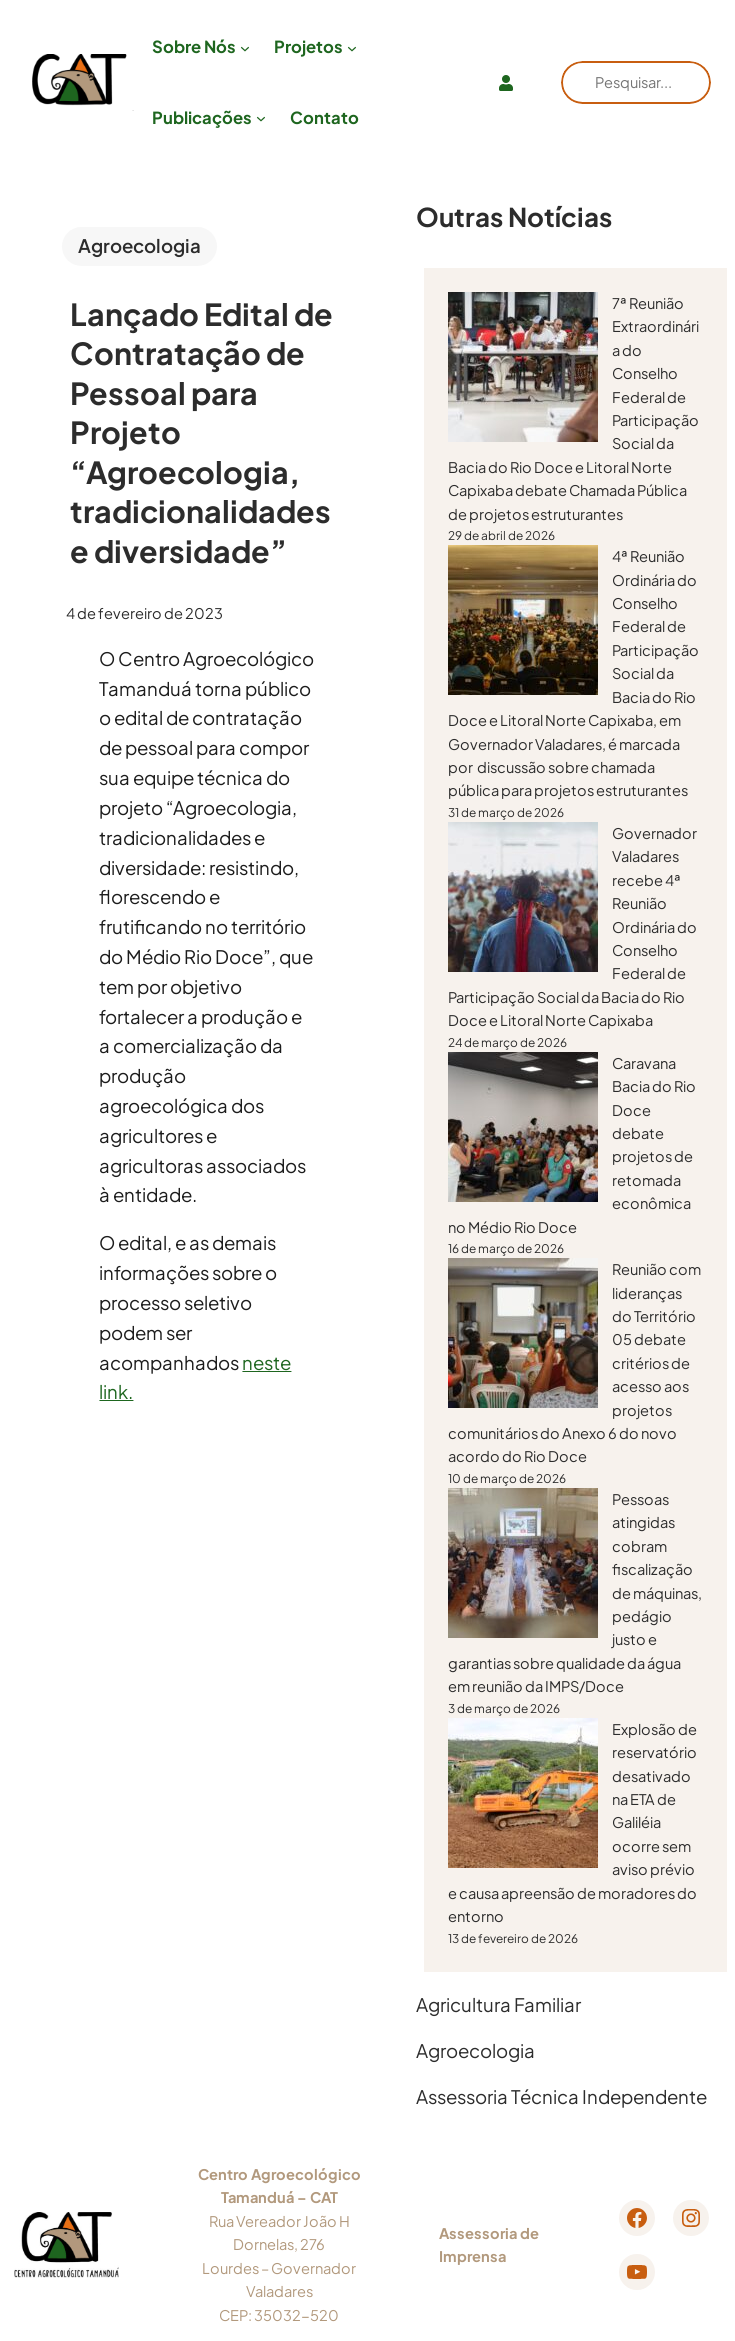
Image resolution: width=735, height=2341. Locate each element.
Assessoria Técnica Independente (561, 2096)
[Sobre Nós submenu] (245, 47)
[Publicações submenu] (261, 118)
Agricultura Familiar (498, 2004)
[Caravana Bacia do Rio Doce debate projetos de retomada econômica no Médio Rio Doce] (523, 1130)
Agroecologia (139, 245)
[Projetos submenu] (352, 47)
